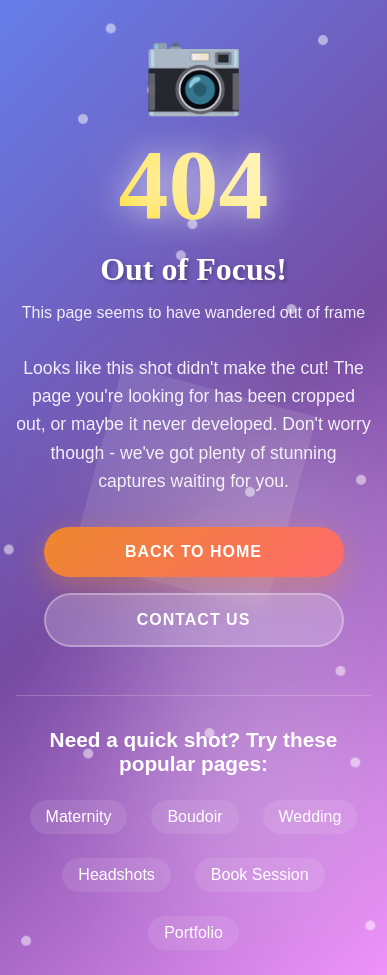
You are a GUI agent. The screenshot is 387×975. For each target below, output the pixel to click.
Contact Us (194, 619)
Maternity (79, 816)
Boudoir (194, 816)
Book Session (260, 874)
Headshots (116, 874)
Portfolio (193, 932)
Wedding (310, 816)
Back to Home (193, 551)
